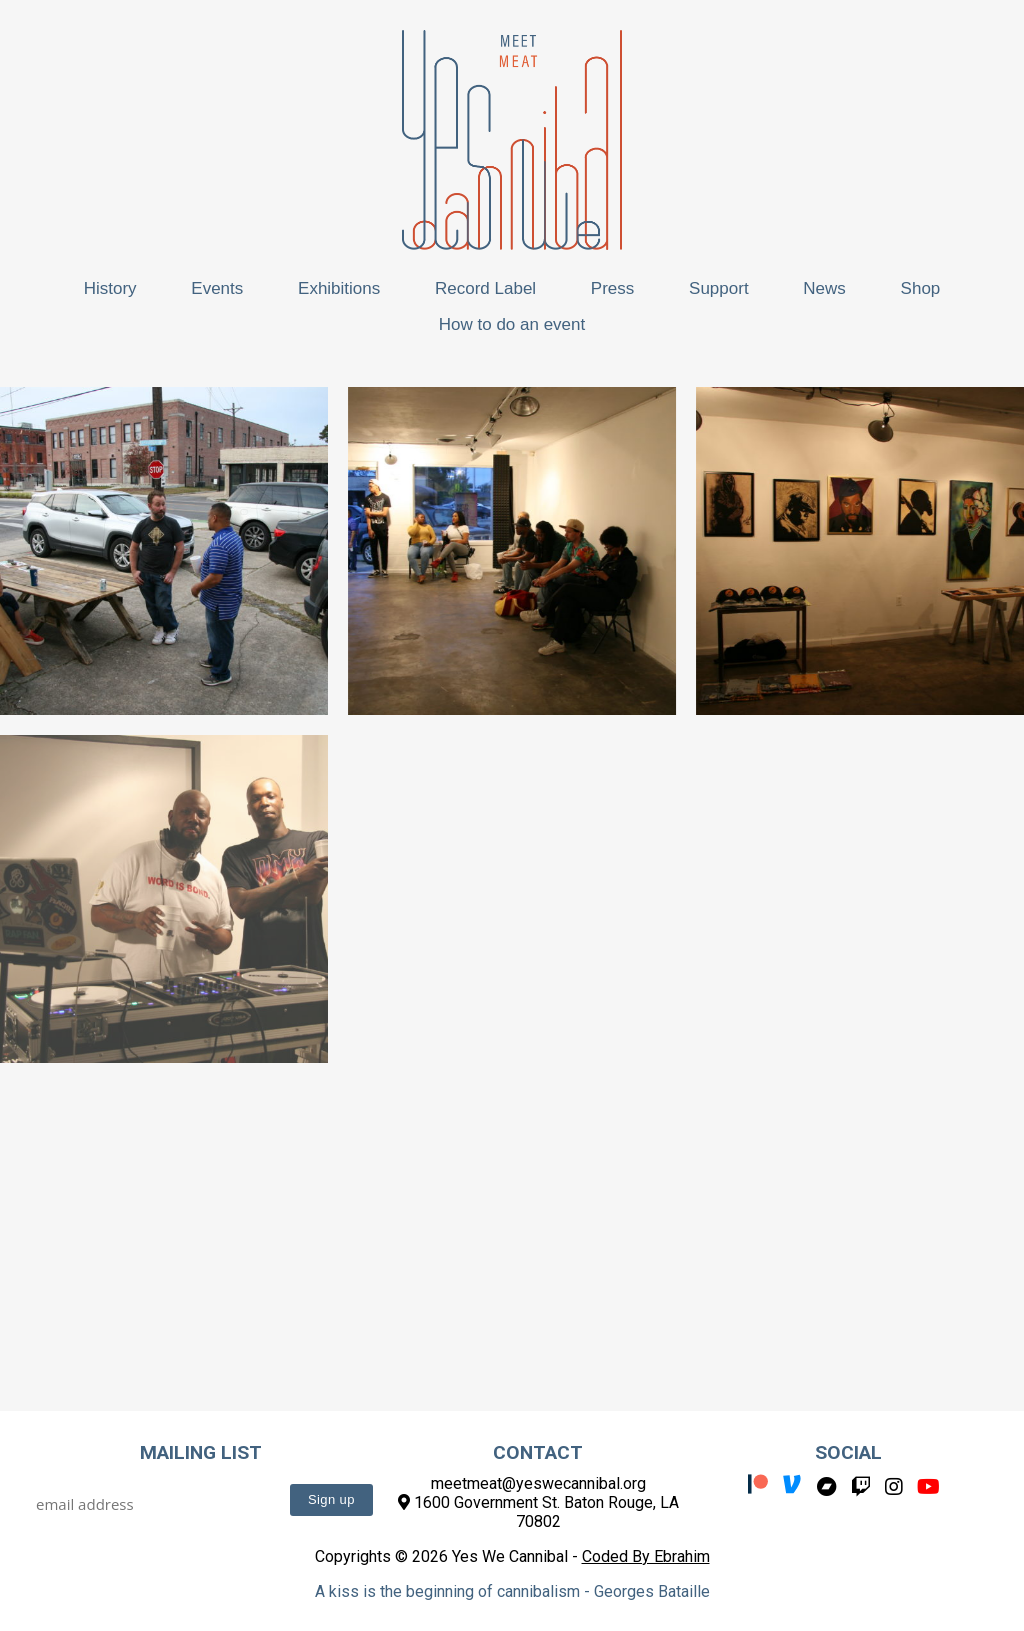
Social (848, 1452)
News (824, 288)
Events (217, 288)
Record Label (485, 288)
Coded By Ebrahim (646, 1556)
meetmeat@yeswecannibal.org (538, 1483)
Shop (921, 288)
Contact (538, 1452)
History (110, 288)
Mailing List (201, 1452)
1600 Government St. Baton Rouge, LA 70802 (538, 1512)
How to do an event (512, 324)
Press (612, 288)
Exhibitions (339, 288)
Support (719, 288)
